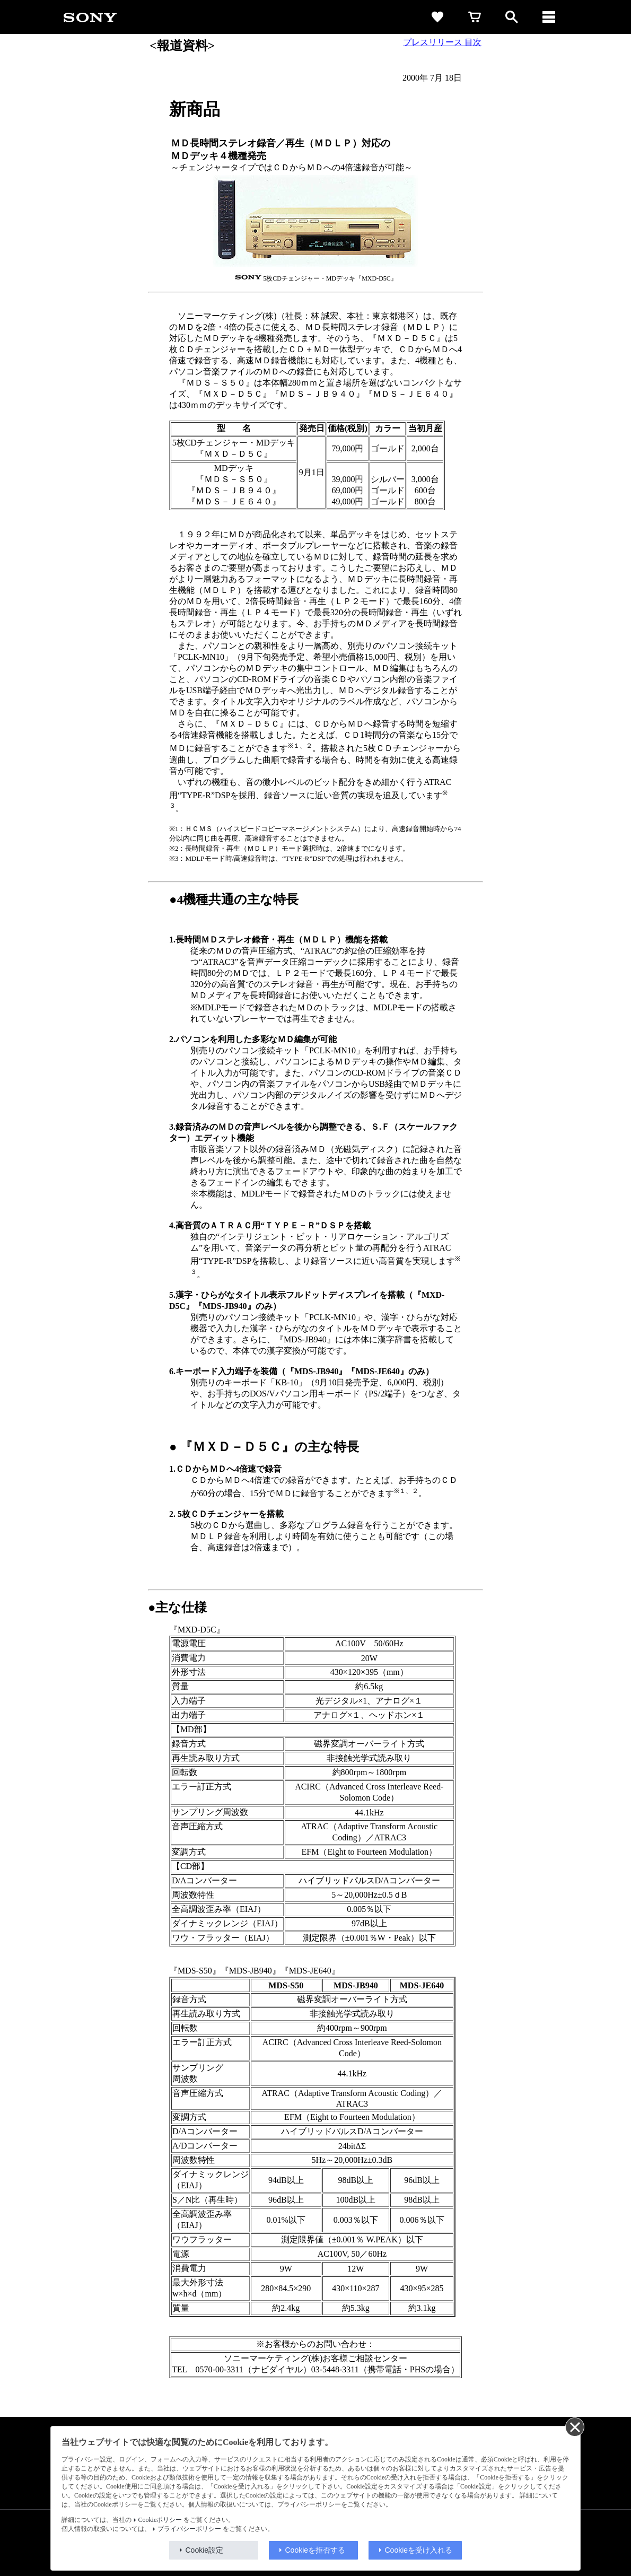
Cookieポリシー (160, 2519)
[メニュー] (548, 17)
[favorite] (437, 17)
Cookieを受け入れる (419, 2550)
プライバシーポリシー (189, 2529)
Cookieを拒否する (315, 2550)
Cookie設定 (205, 2550)
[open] (511, 17)
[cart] (474, 17)
